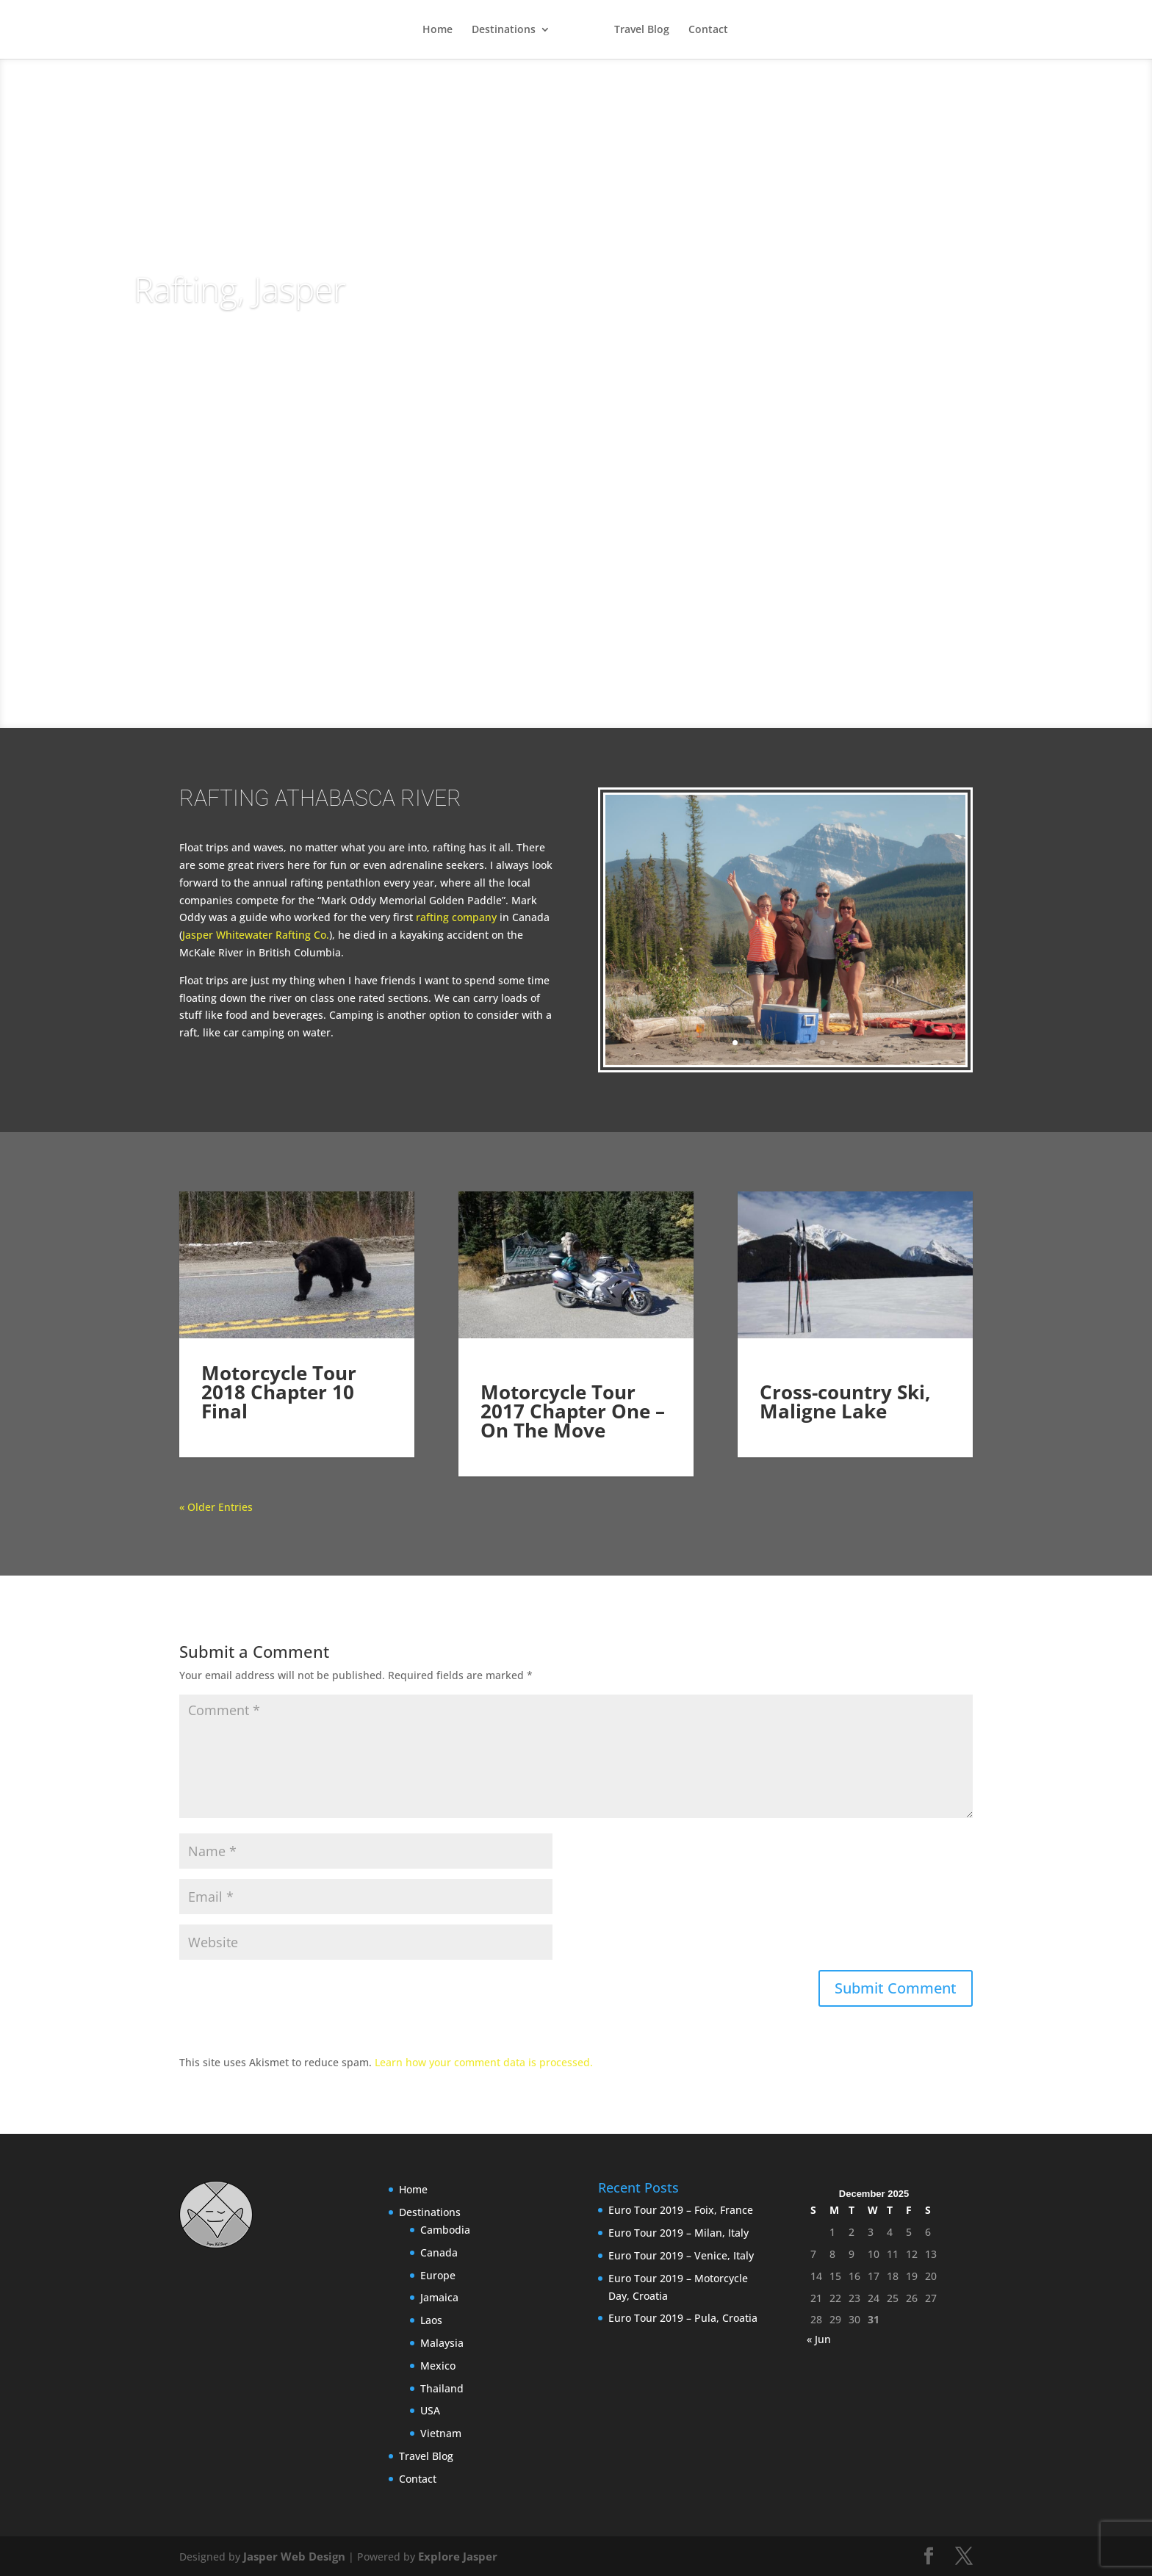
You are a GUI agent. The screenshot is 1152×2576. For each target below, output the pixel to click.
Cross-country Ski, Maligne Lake (845, 1401)
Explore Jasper (446, 2556)
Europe (438, 2275)
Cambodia (445, 2230)
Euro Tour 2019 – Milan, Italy (678, 2233)
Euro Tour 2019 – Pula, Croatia (682, 2318)
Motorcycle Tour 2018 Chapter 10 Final (278, 1411)
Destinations (503, 30)
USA (430, 2410)
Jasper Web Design (290, 2556)
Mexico (438, 2366)
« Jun (819, 2339)
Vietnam (440, 2433)
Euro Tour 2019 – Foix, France (680, 2210)
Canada (439, 2252)
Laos (431, 2320)
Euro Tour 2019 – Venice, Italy (681, 2255)
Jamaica (439, 2297)
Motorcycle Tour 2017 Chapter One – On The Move (572, 1411)
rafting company (456, 917)
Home (437, 30)
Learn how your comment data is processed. (484, 2062)
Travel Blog (642, 30)
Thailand (442, 2388)
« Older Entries (216, 1507)
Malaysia (442, 2343)
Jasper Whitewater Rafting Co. (255, 935)
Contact (709, 30)
